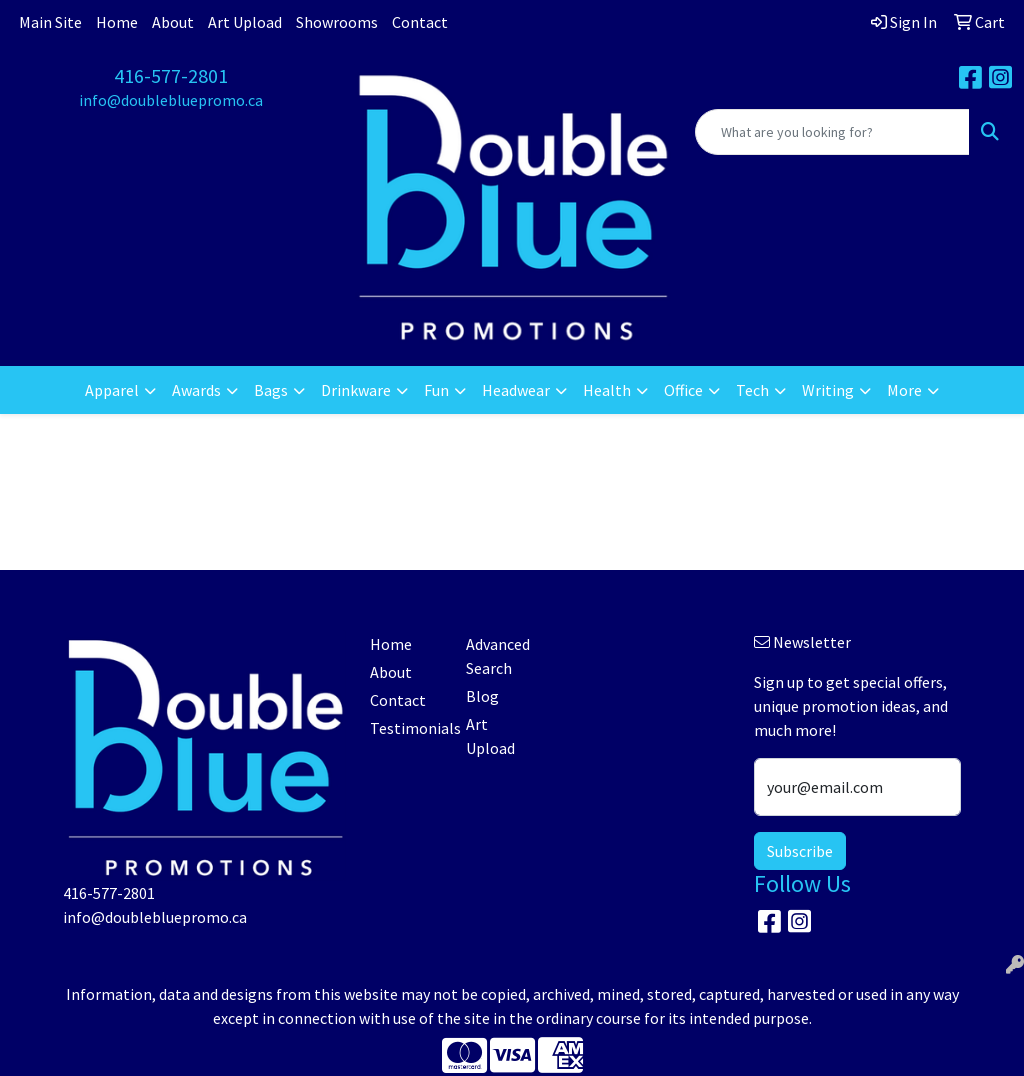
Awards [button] (196, 390)
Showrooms (337, 22)
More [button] (904, 390)
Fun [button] (436, 390)
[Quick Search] (832, 132)
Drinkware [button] (356, 390)
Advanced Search (498, 656)
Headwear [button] (516, 390)
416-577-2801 (171, 75)
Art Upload (245, 22)
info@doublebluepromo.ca (171, 100)
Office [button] (683, 390)
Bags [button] (271, 390)
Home (117, 22)
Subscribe (800, 851)
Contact (420, 22)
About (173, 22)
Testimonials (406, 728)
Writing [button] (828, 390)
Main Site (50, 22)
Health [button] (607, 390)
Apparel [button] (112, 390)
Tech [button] (752, 390)
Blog (482, 696)
